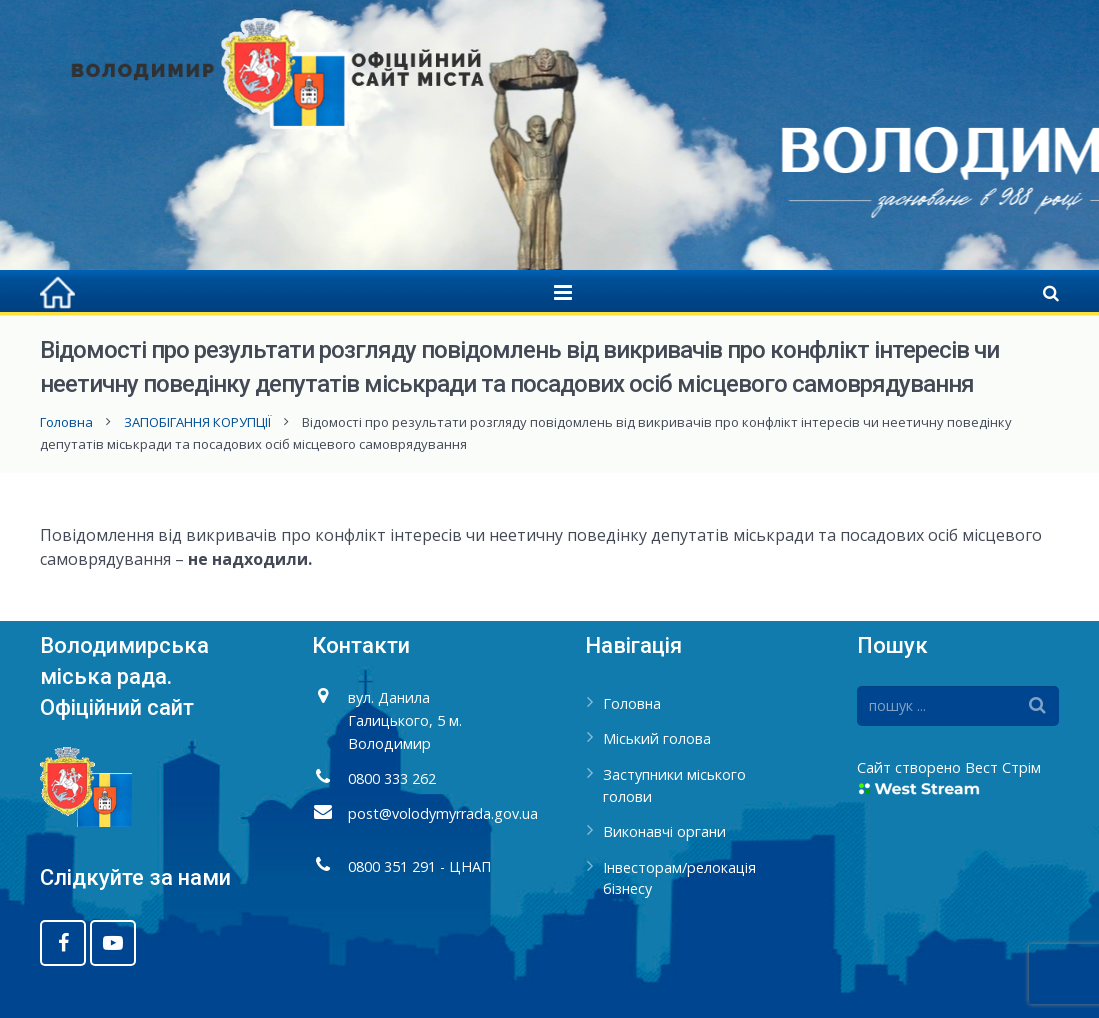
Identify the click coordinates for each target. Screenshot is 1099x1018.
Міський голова (657, 738)
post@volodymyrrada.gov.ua (443, 813)
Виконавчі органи (664, 831)
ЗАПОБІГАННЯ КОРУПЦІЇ (197, 422)
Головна (66, 422)
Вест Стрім (1003, 767)
